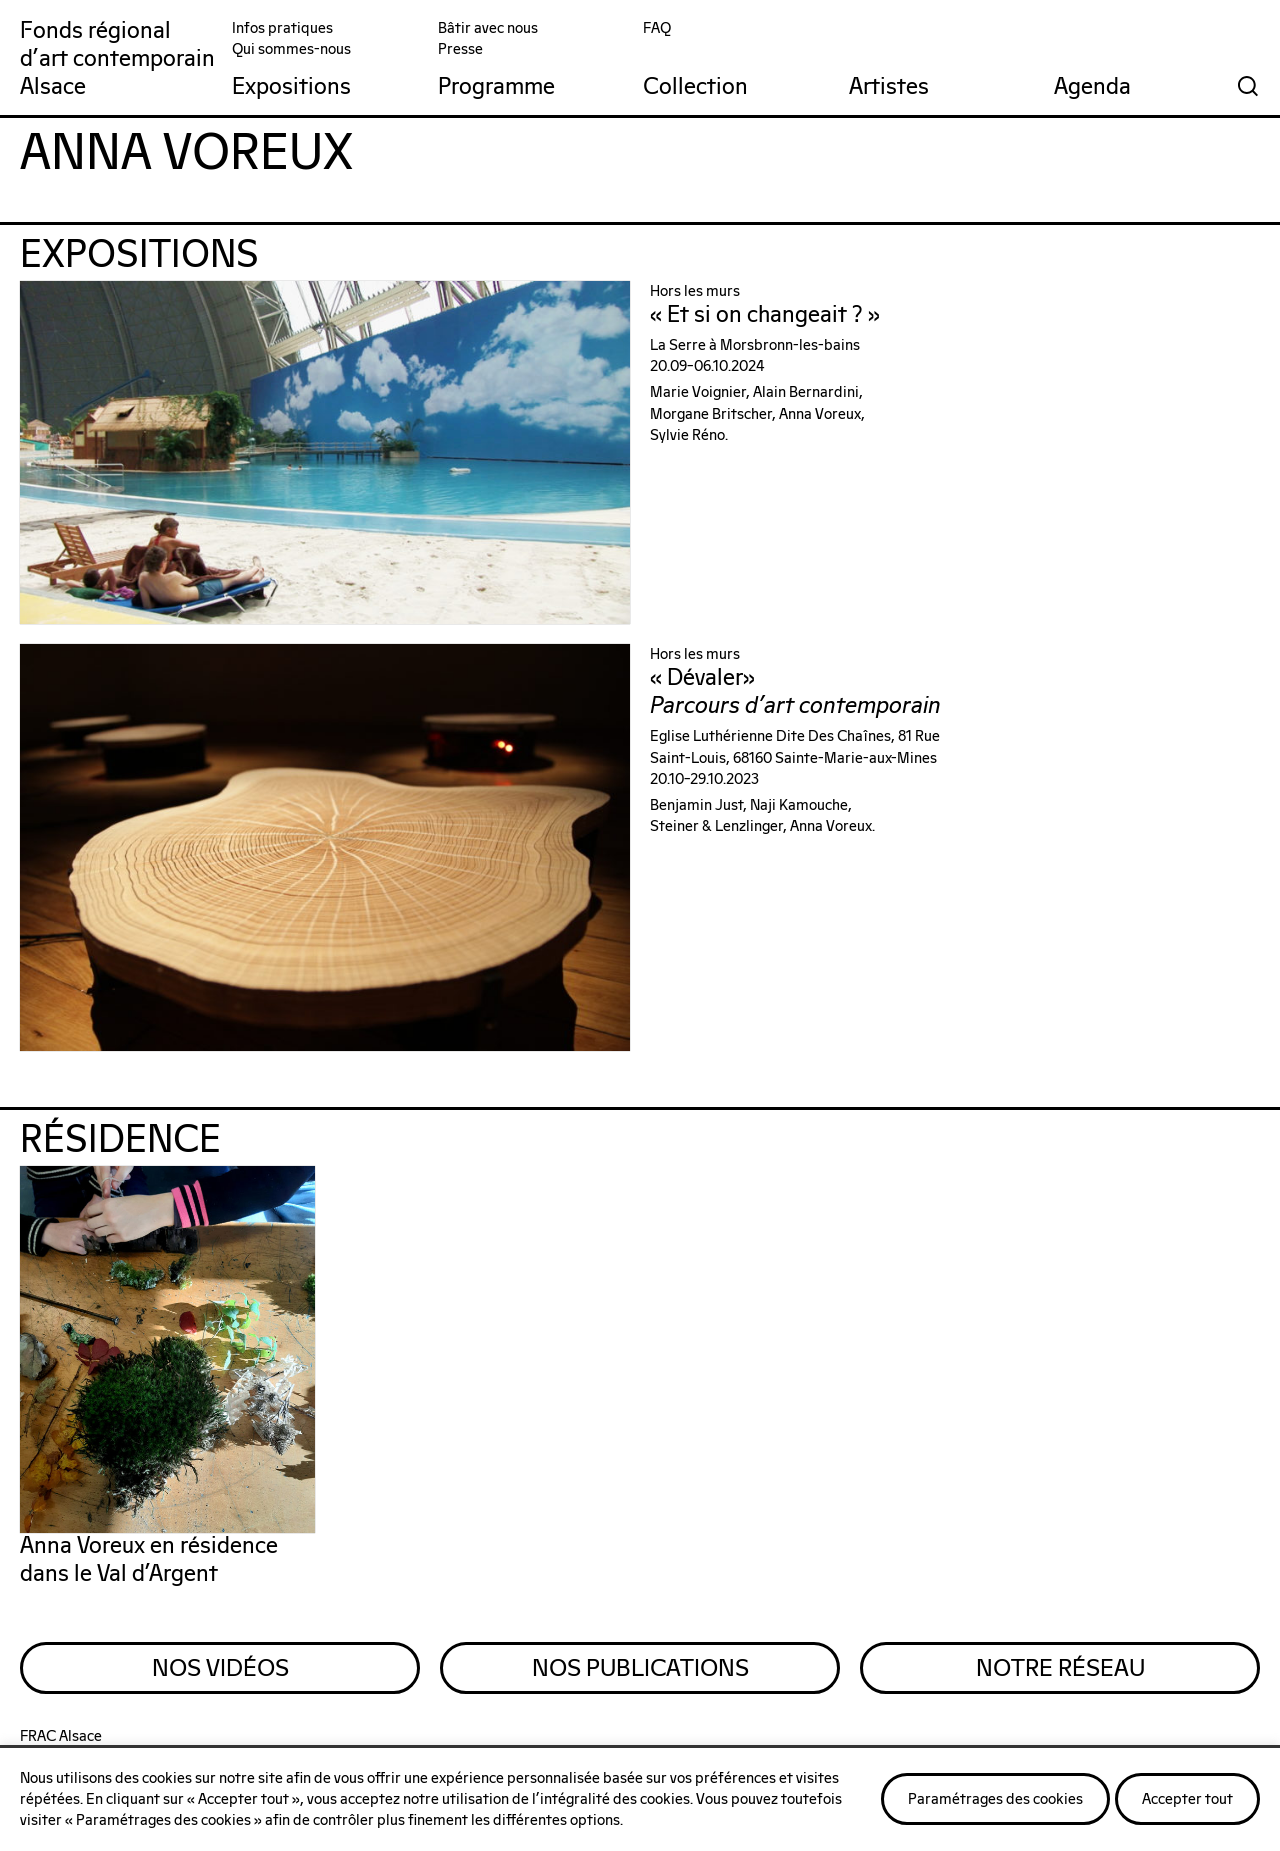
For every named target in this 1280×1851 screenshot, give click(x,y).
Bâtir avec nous (488, 28)
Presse (460, 49)
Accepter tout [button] (1187, 1799)
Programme (496, 87)
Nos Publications (640, 1669)
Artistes (889, 87)
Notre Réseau (1060, 1669)
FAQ (657, 28)
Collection (695, 87)
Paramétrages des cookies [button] (995, 1799)
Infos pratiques (282, 28)
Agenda (1092, 87)
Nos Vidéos (220, 1669)
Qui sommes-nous (291, 49)
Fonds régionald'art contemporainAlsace (117, 59)
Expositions (291, 87)
